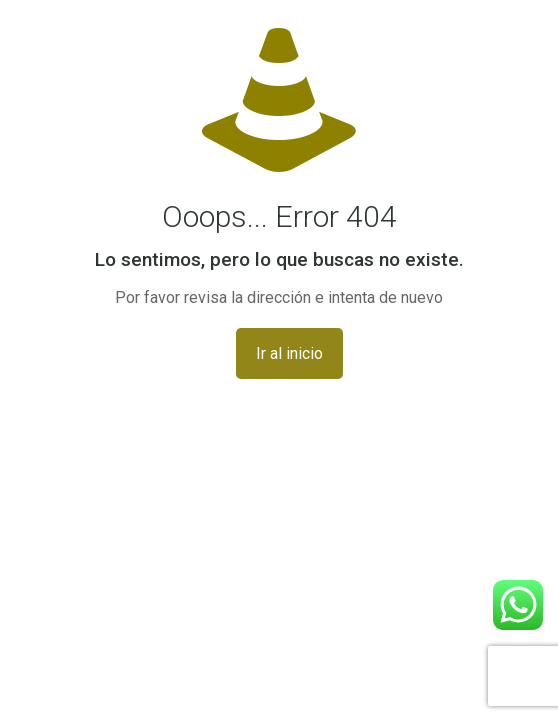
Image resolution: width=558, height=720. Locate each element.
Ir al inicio (289, 353)
